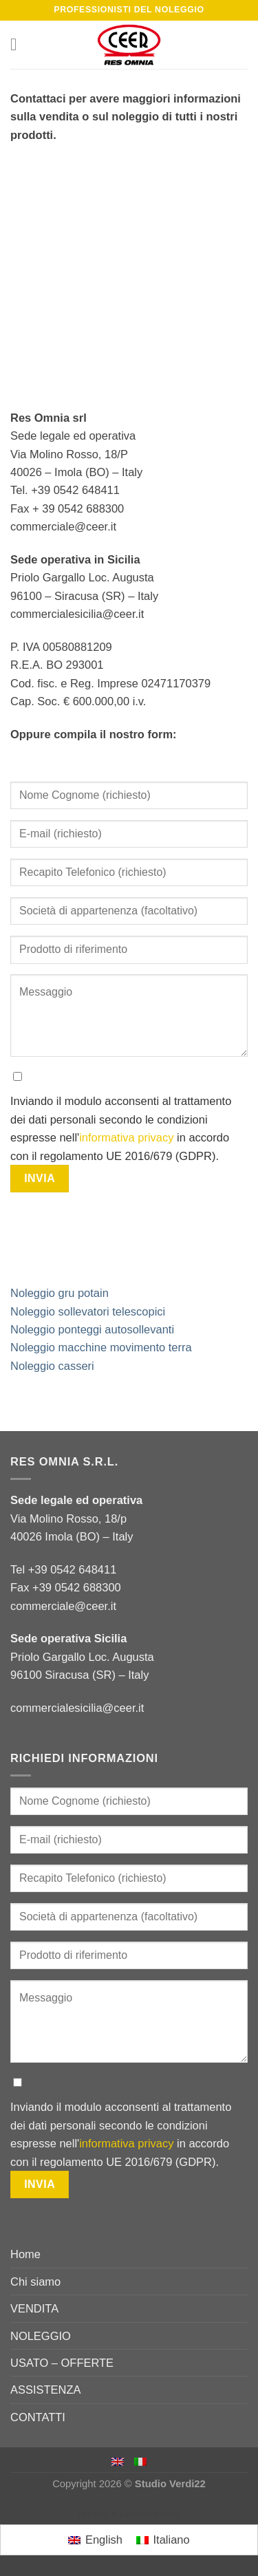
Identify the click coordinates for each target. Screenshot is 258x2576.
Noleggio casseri (52, 1366)
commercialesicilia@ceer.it (77, 1708)
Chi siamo (35, 2281)
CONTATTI (37, 2417)
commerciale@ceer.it (63, 1606)
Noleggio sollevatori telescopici (87, 1311)
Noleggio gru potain (59, 1293)
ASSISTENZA (45, 2389)
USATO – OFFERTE (62, 2363)
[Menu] (19, 45)
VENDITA (34, 2308)
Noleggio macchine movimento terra (101, 1347)
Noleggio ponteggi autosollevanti (92, 1329)
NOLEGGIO (40, 2336)
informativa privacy (126, 1137)
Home (25, 2254)
